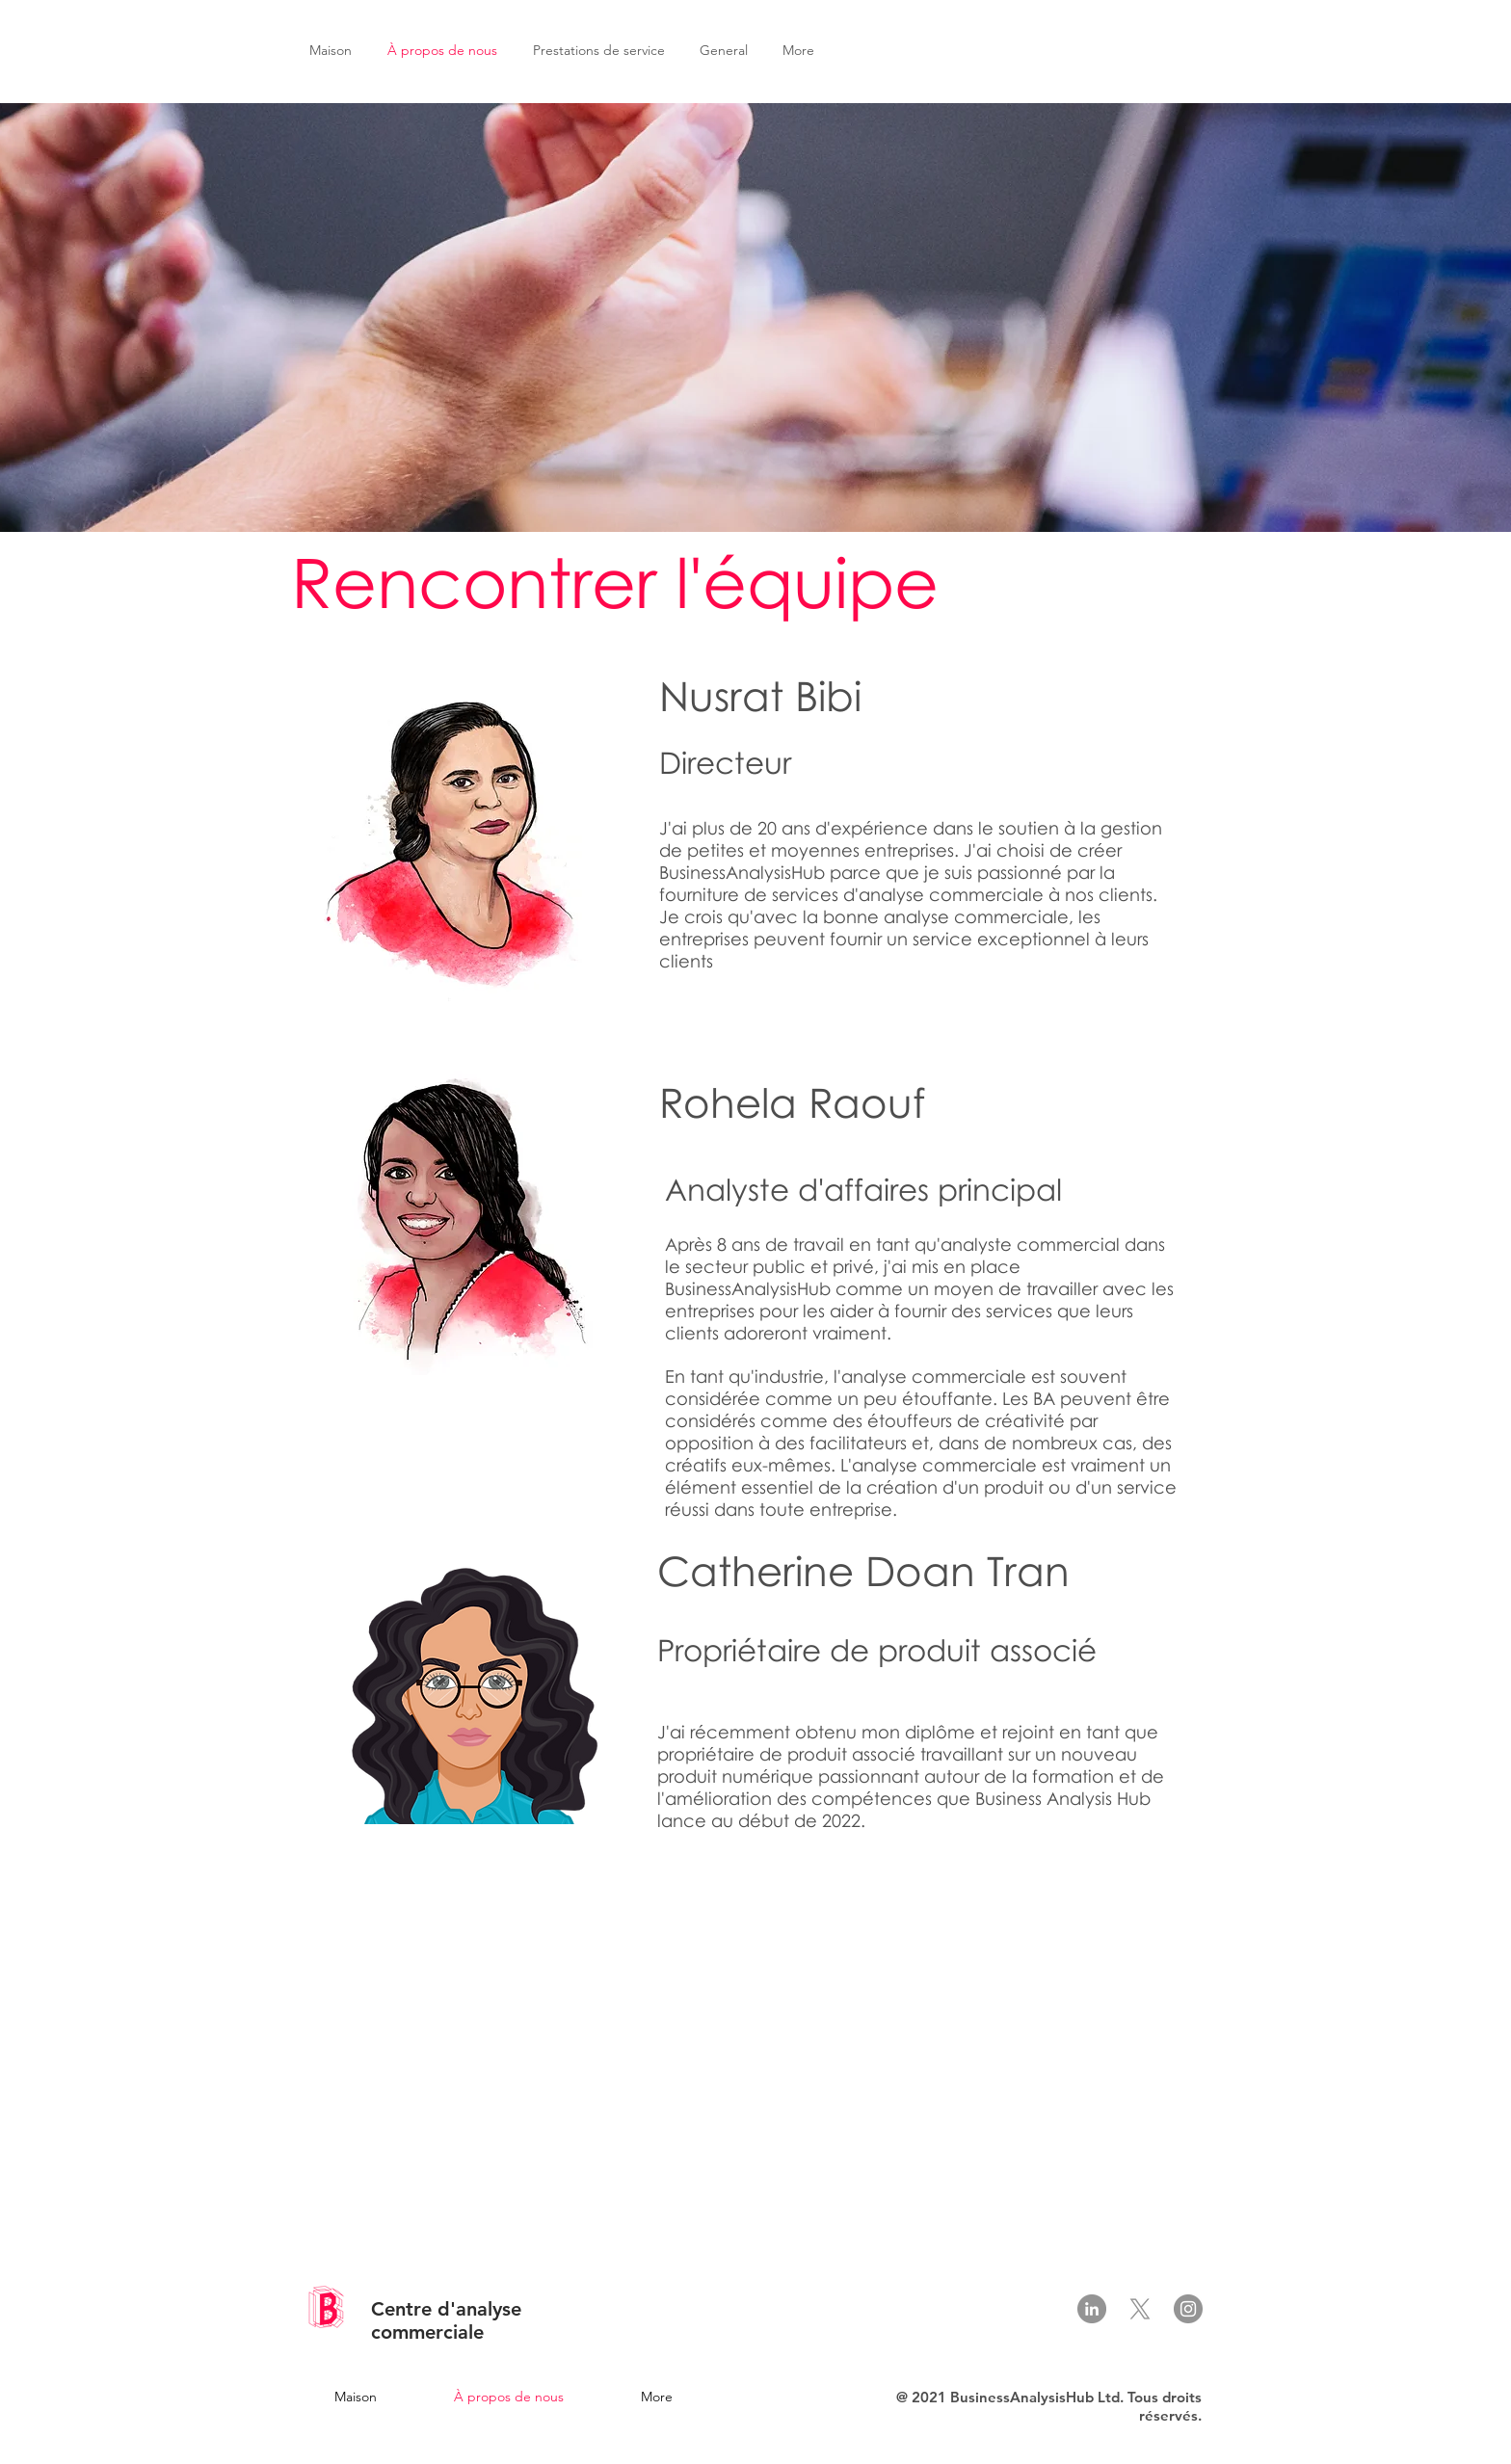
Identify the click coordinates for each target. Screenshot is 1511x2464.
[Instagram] (1188, 2308)
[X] (1140, 2308)
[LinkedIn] (1091, 2308)
